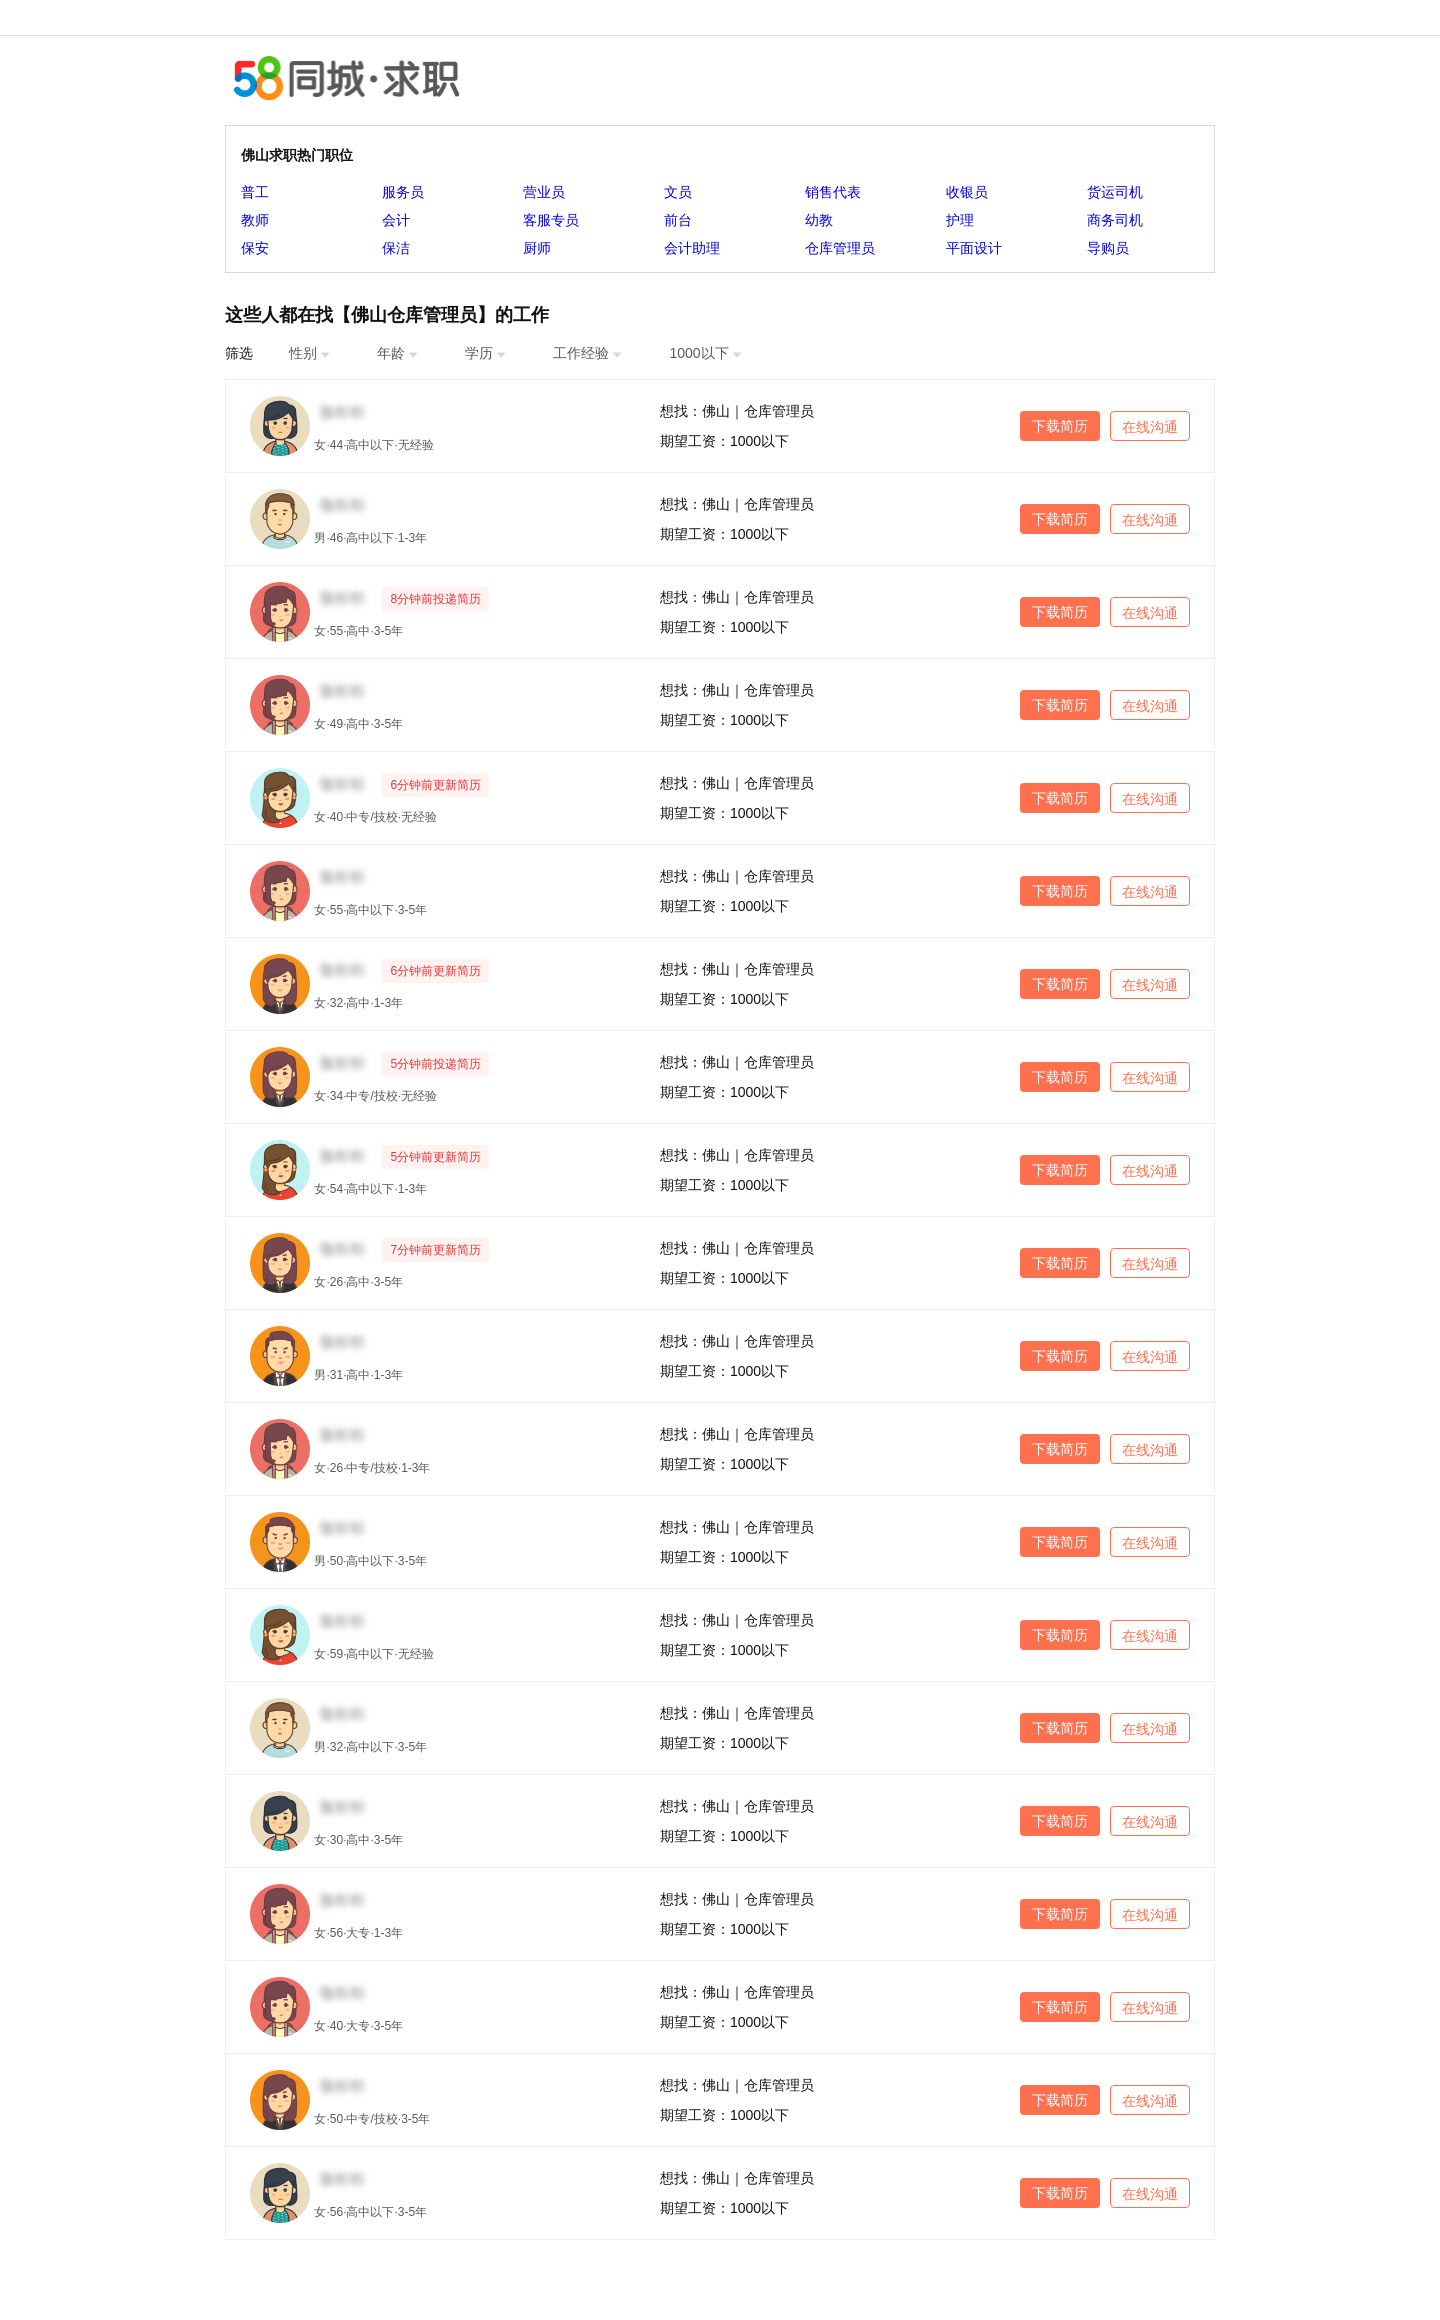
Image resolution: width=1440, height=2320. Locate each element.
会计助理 (692, 248)
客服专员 (551, 220)
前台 (678, 220)
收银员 (967, 192)
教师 (255, 220)
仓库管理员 (840, 248)
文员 (678, 192)
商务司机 (1115, 220)
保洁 (396, 248)
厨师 (537, 248)
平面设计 (974, 248)
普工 (255, 192)
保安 (255, 248)
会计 (396, 220)
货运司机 (1115, 192)
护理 (960, 220)
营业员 (544, 192)
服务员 (403, 192)
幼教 (819, 220)
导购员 (1108, 248)
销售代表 (833, 192)
